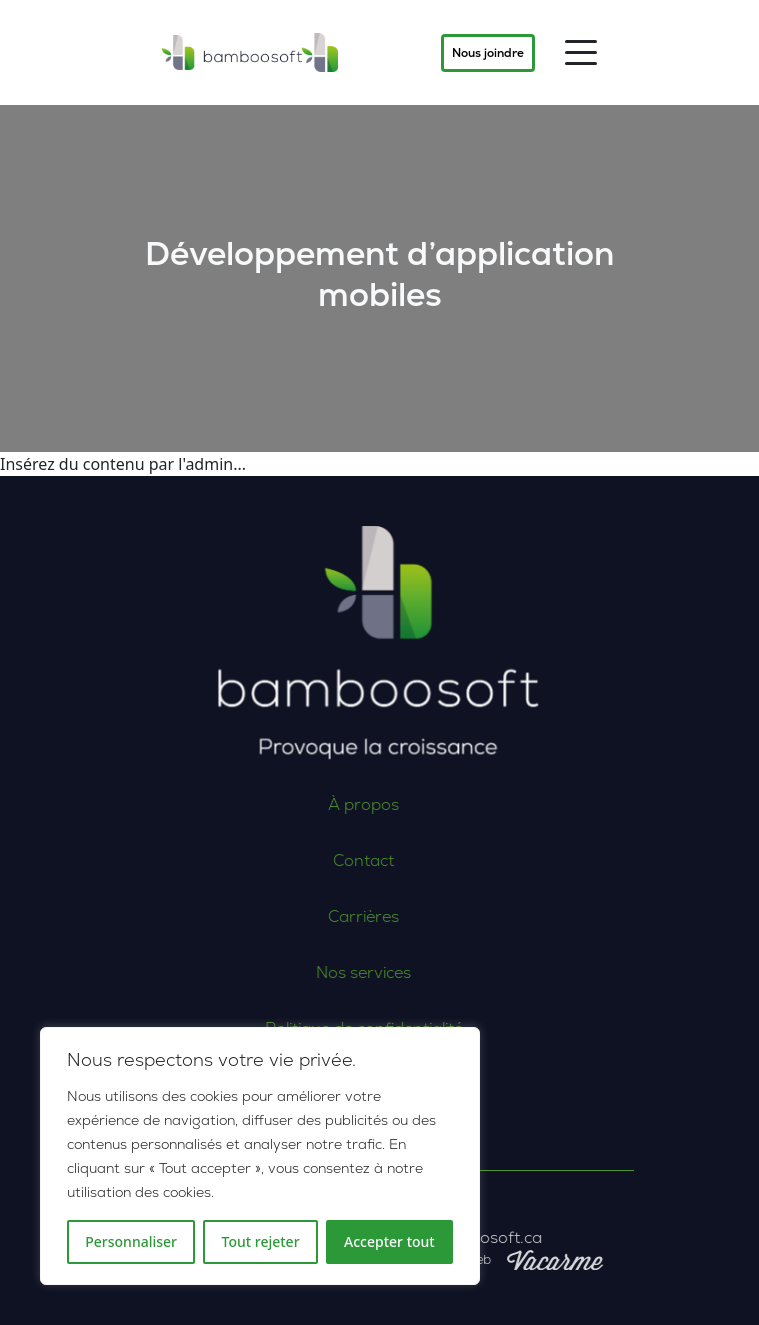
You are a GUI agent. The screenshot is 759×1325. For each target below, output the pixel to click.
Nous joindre (488, 53)
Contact (293, 860)
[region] (260, 1156)
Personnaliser (131, 1241)
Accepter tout (389, 1241)
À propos (293, 804)
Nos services (293, 972)
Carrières (293, 916)
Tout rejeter (261, 1241)
